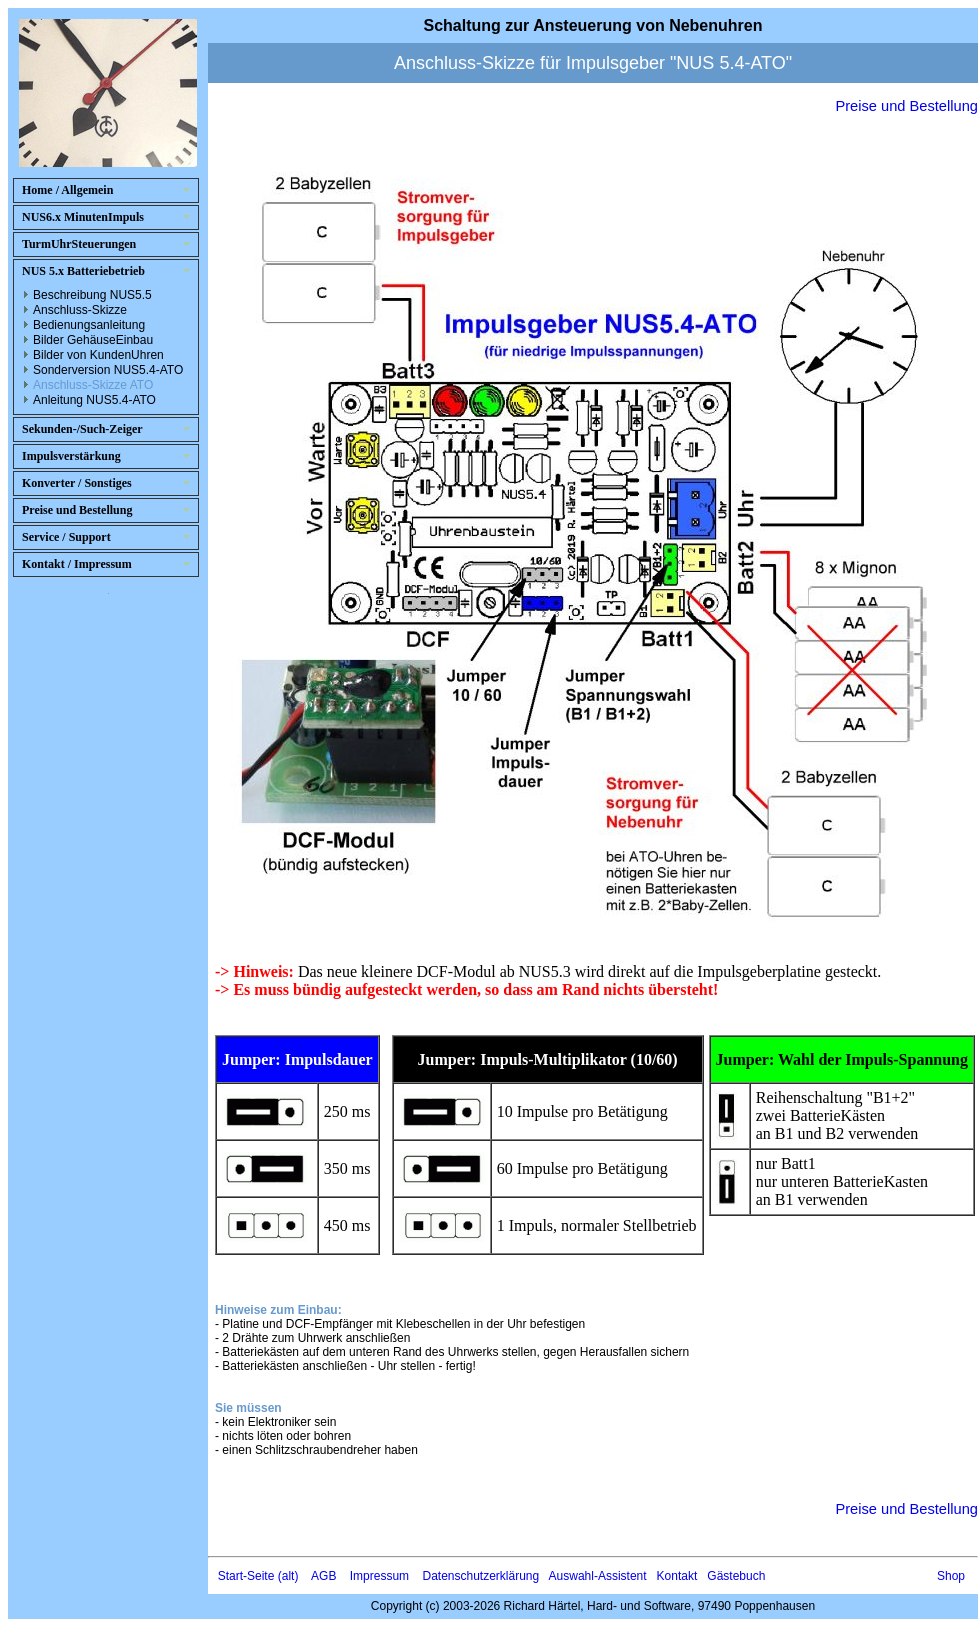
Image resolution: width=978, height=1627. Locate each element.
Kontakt (677, 1576)
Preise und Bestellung (906, 106)
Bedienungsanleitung (89, 325)
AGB (323, 1576)
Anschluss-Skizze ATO (93, 385)
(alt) (288, 1576)
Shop (951, 1576)
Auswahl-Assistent (598, 1576)
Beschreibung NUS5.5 (92, 295)
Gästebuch (736, 1576)
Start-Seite (246, 1576)
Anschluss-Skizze (80, 310)
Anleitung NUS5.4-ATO (94, 400)
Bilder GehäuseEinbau (93, 340)
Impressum (379, 1576)
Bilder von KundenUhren (98, 355)
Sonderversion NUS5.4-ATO (108, 370)
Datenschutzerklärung (480, 1576)
